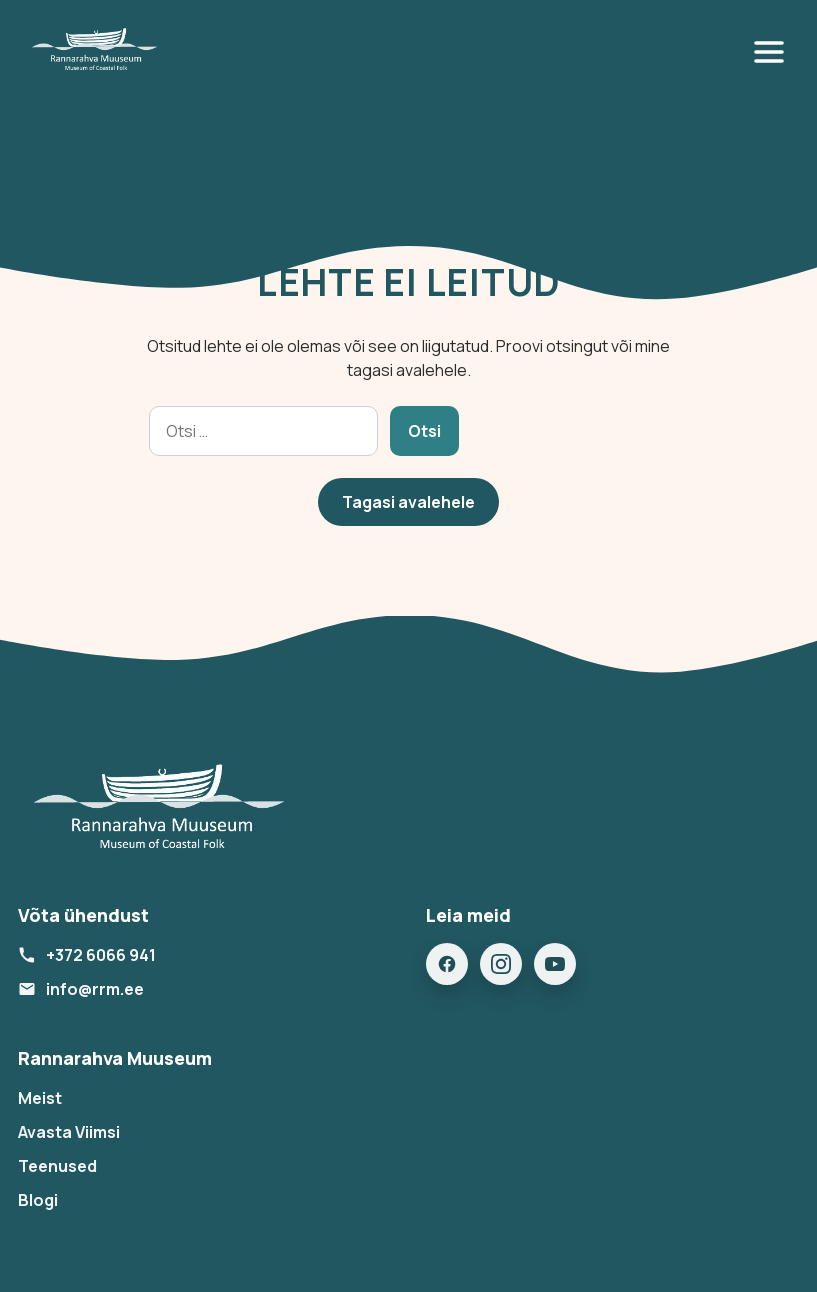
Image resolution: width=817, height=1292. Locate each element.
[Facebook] (447, 964)
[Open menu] (773, 52)
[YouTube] (555, 964)
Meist (40, 1098)
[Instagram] (501, 964)
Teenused (57, 1166)
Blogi (38, 1200)
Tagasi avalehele (408, 502)
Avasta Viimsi (69, 1132)
